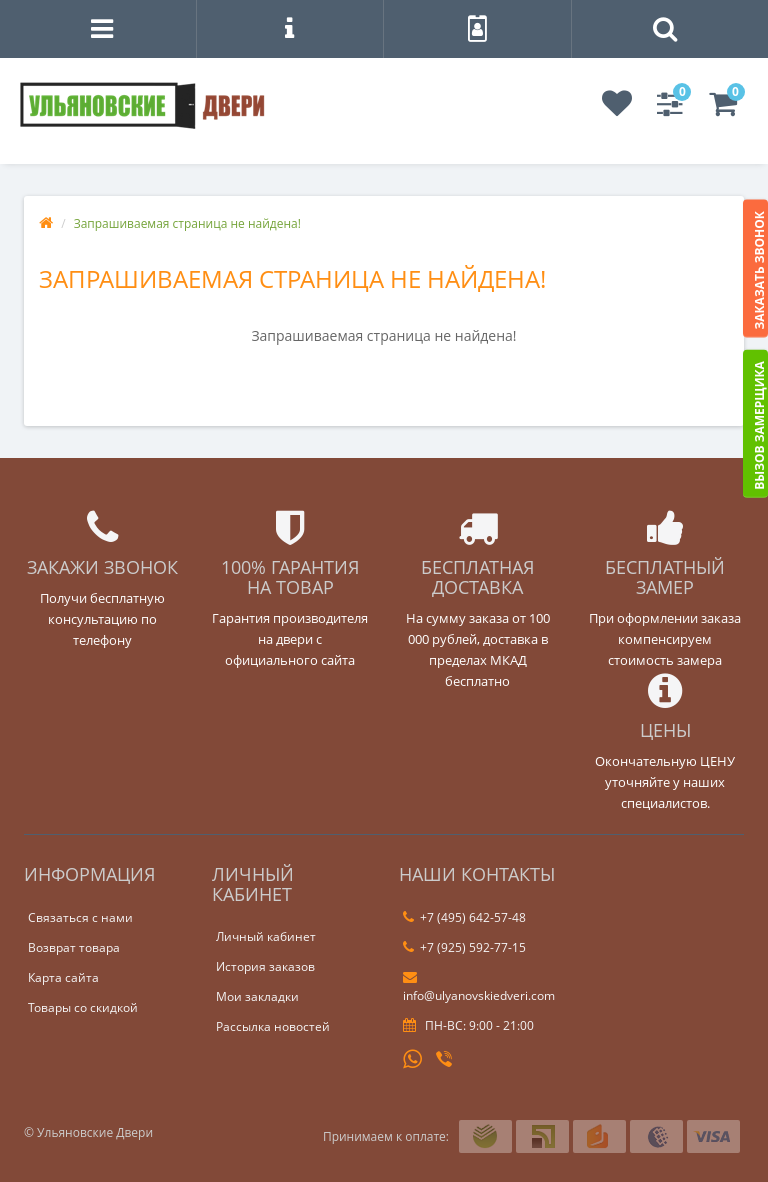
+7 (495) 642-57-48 (464, 917)
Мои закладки (257, 996)
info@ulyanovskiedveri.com (479, 987)
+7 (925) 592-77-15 (464, 947)
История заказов (265, 966)
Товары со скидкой (83, 1007)
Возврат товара (74, 947)
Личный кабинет (266, 936)
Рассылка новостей (273, 1026)
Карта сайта (63, 977)
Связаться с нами (80, 917)
